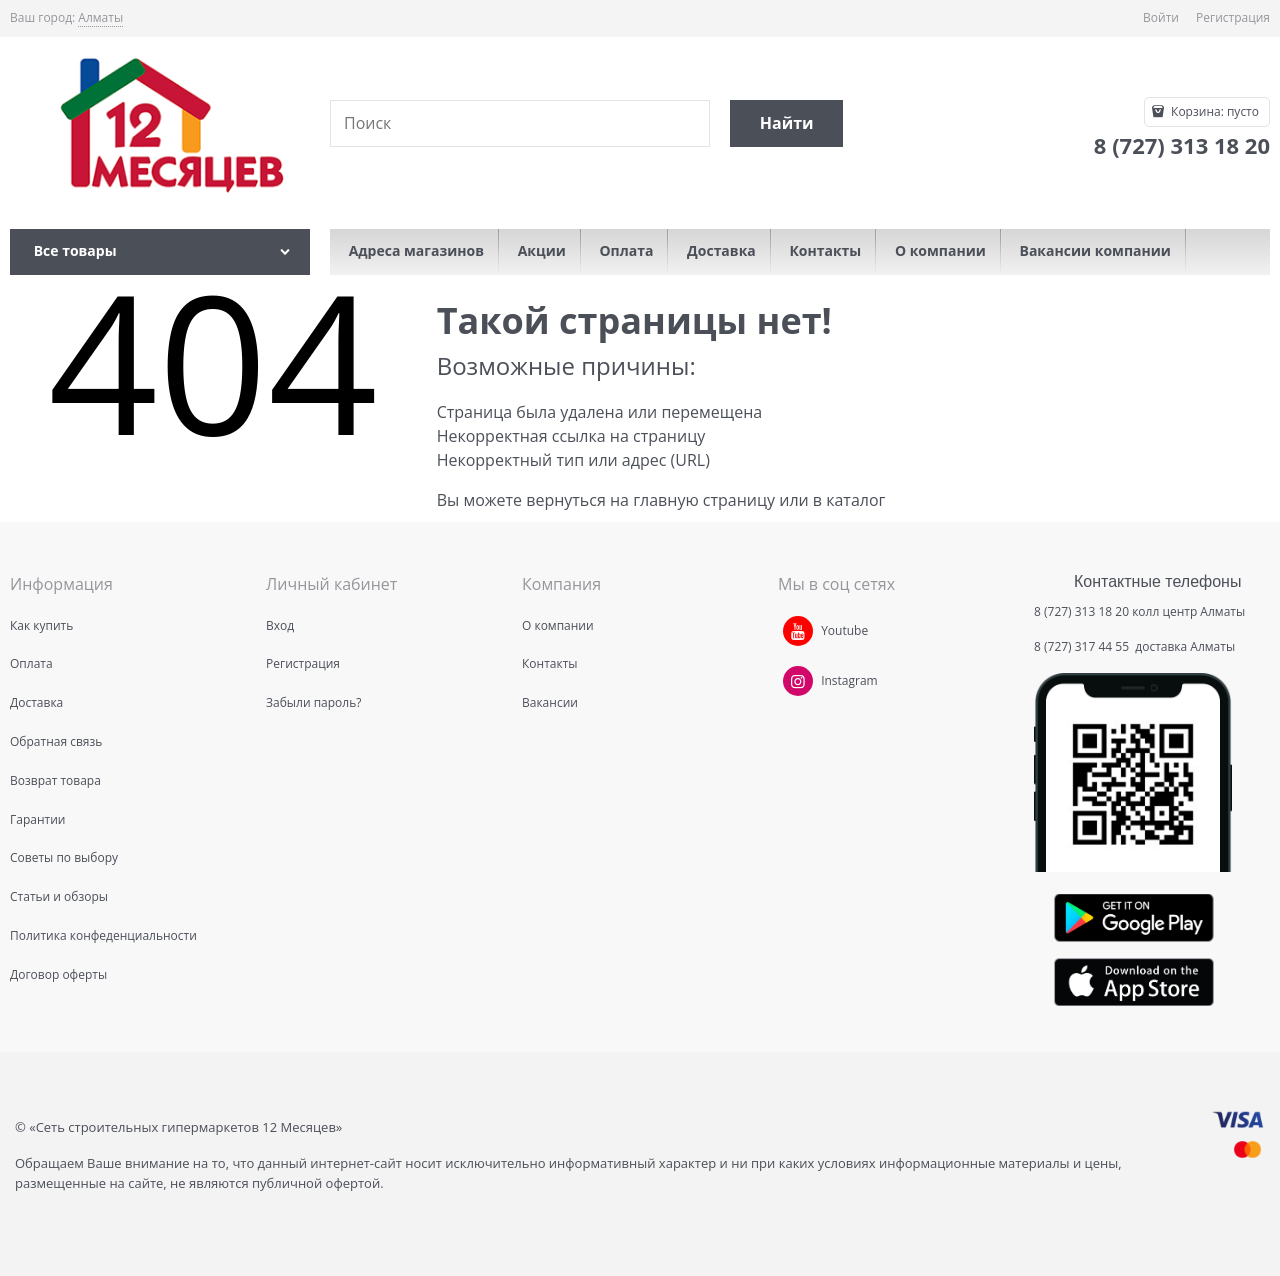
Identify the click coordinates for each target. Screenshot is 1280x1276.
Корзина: (1213, 111)
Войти (1161, 17)
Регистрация (1233, 17)
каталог (855, 500)
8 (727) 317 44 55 (1083, 646)
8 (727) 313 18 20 (1081, 611)
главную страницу (704, 500)
